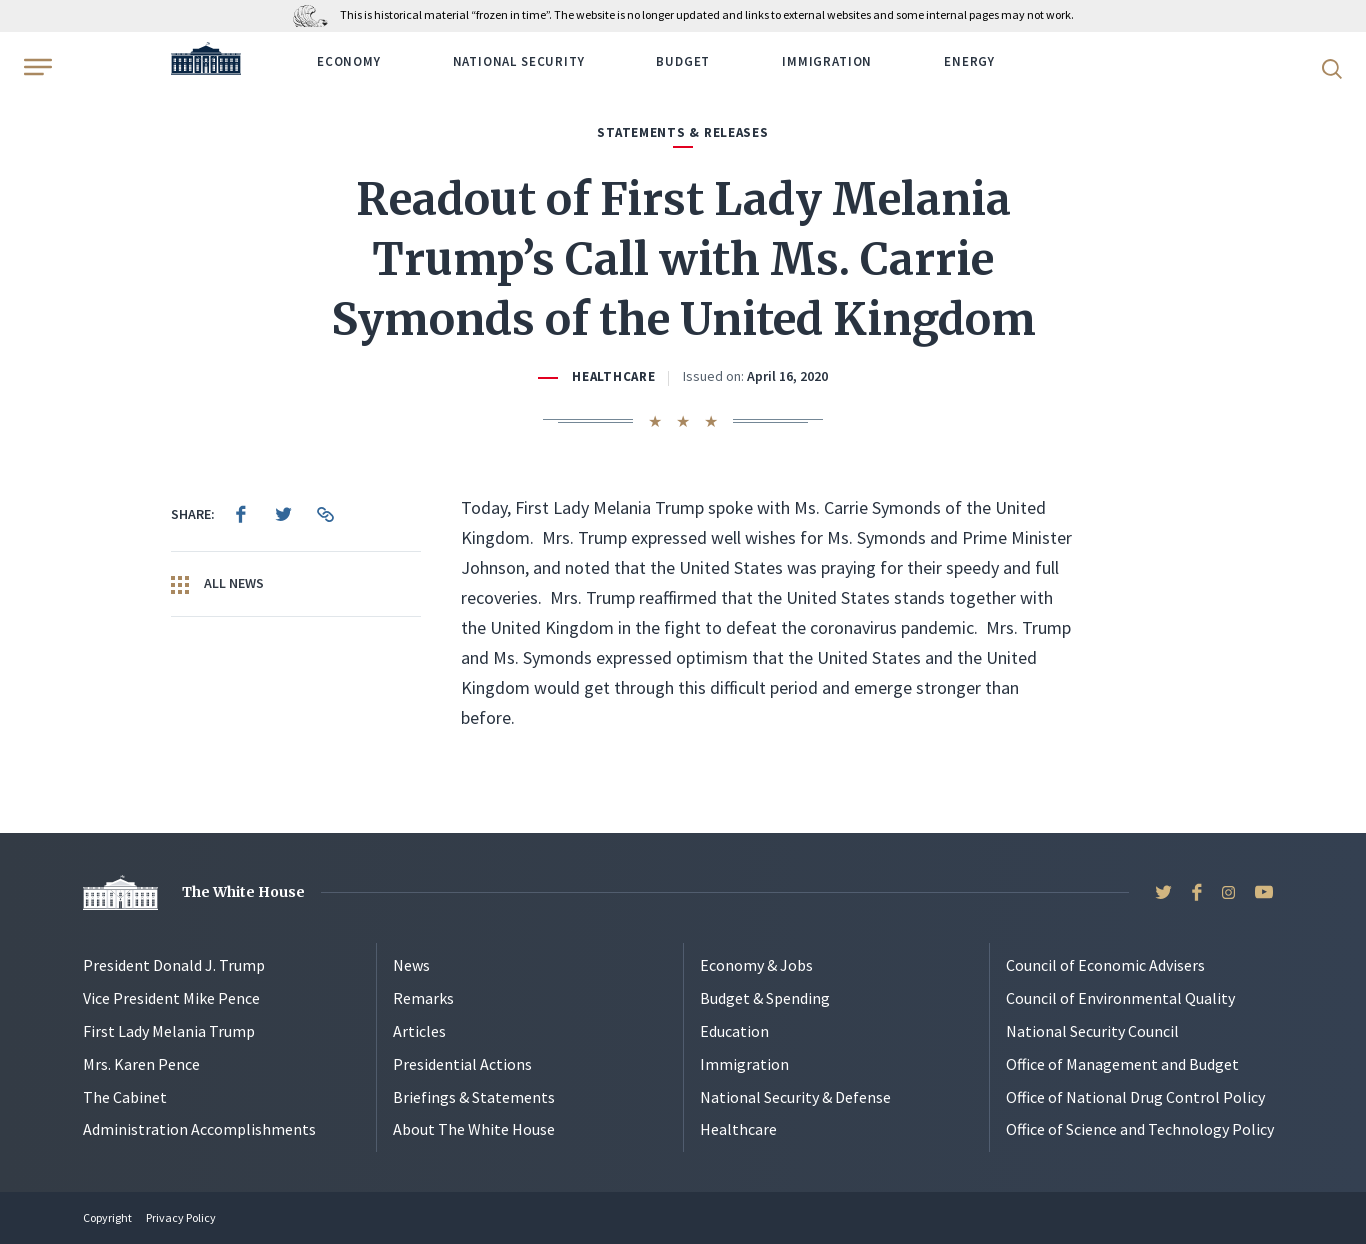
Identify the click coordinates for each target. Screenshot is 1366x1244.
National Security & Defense (795, 1097)
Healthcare (613, 376)
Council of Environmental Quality (1120, 998)
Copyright (107, 1217)
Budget (683, 61)
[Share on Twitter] (283, 514)
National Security (519, 61)
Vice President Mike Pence (171, 998)
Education (734, 1031)
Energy (969, 61)
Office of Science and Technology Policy (1140, 1129)
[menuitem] (241, 514)
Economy (349, 61)
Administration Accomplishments (199, 1129)
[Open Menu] (36, 67)
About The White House (474, 1129)
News (411, 965)
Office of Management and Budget (1122, 1064)
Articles (419, 1031)
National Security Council (1092, 1031)
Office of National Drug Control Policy (1135, 1097)
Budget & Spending (765, 998)
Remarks (423, 998)
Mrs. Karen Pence (141, 1064)
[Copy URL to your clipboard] (325, 514)
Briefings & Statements (474, 1097)
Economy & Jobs (756, 965)
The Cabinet (125, 1097)
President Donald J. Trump (174, 965)
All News (217, 584)
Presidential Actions (462, 1064)
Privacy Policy (181, 1217)
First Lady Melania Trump (169, 1031)
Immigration (827, 61)
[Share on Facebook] (241, 514)
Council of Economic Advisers (1105, 965)
